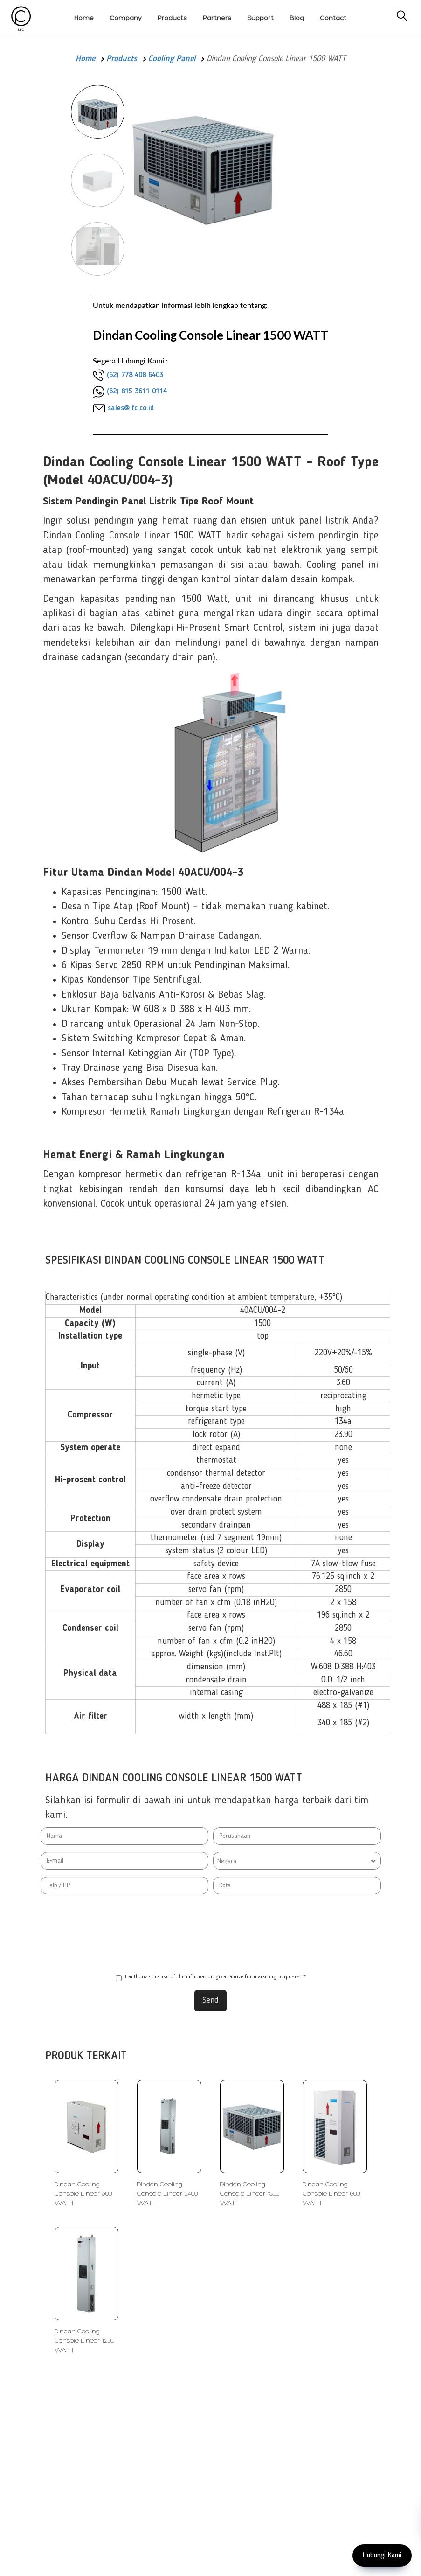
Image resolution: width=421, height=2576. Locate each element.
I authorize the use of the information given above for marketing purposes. (211, 1977)
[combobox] (297, 1861)
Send (210, 2000)
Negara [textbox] (226, 1861)
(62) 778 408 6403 (135, 375)
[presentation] (211, 1933)
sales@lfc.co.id (131, 408)
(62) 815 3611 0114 (137, 391)
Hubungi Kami (382, 2555)
